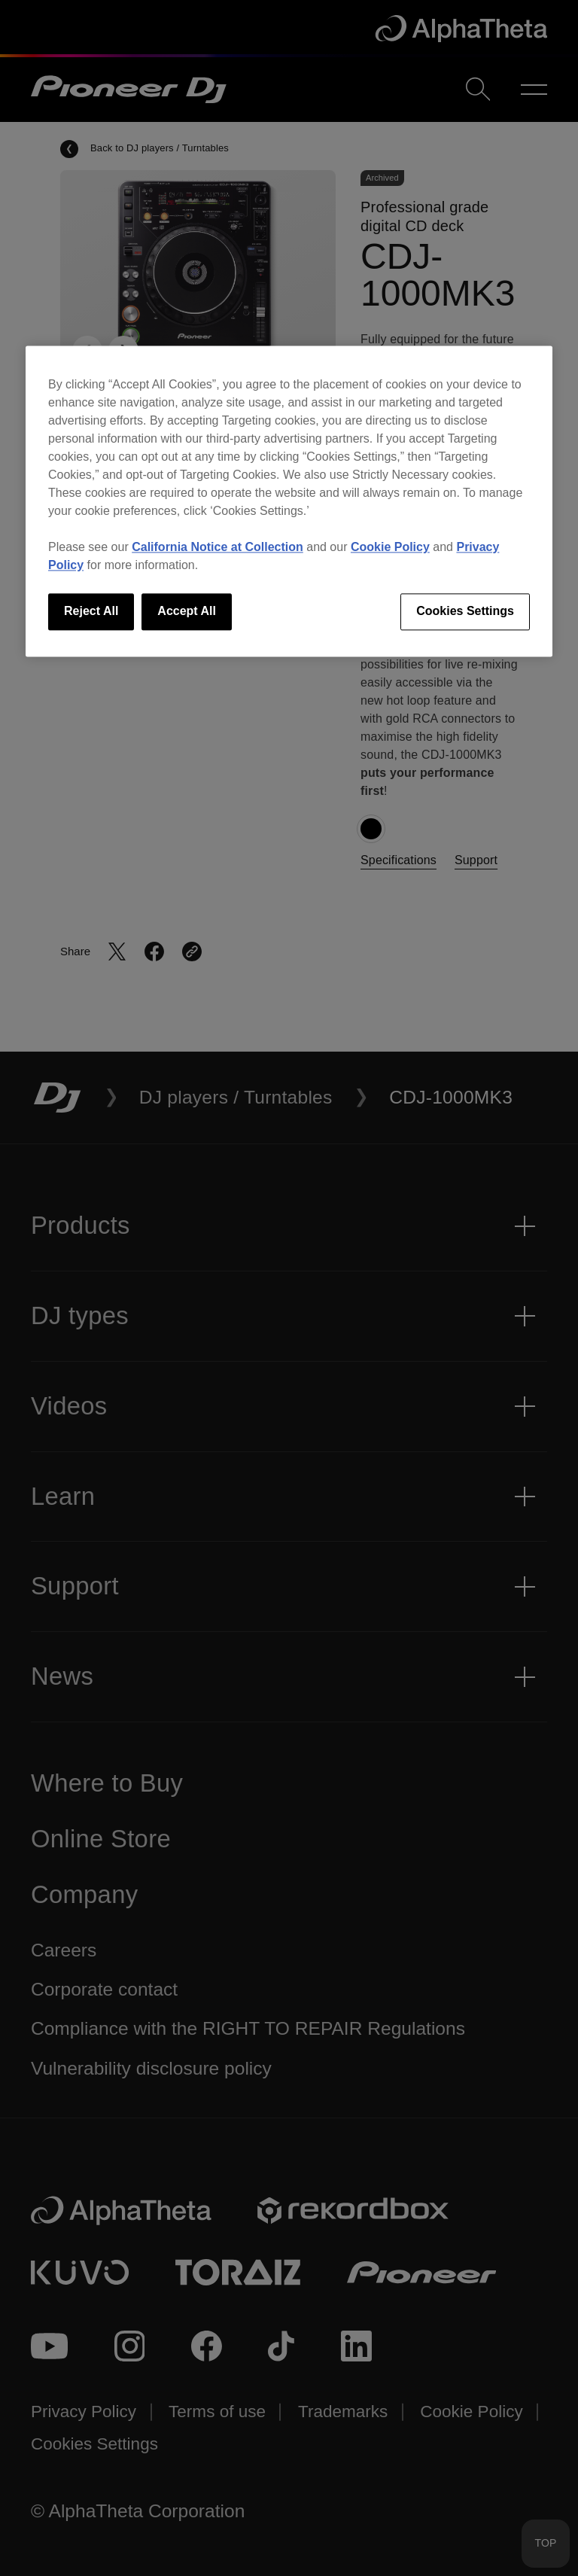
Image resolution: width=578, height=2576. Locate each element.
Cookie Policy (390, 547)
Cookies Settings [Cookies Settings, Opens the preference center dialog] (465, 611)
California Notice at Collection (217, 547)
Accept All (186, 611)
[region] (289, 501)
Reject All (91, 611)
